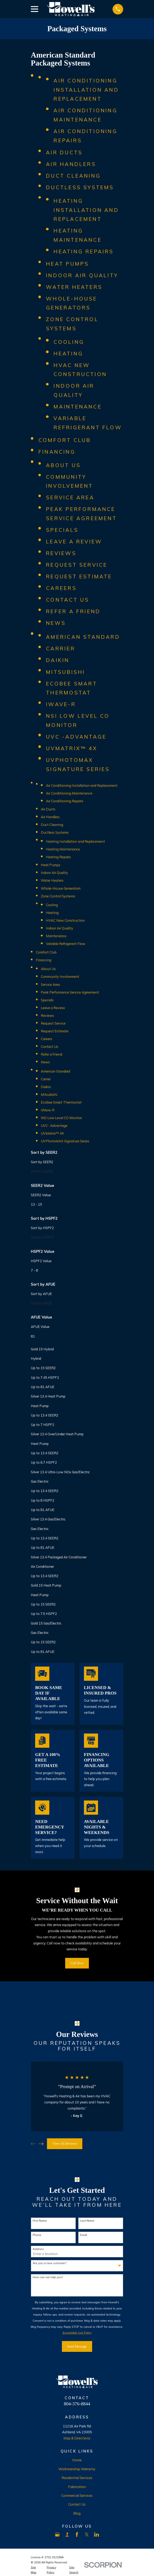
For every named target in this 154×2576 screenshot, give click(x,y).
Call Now (77, 1963)
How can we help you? (48, 2277)
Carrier (60, 648)
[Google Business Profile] (57, 2534)
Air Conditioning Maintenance (69, 793)
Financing (56, 451)
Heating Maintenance (63, 849)
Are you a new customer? (50, 2263)
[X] (86, 2534)
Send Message (77, 2346)
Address (38, 2249)
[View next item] (41, 2143)
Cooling (69, 342)
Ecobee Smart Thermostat (61, 1102)
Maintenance (78, 406)
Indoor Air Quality (82, 275)
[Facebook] (77, 2534)
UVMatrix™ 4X (71, 748)
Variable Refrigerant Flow (65, 943)
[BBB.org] (67, 2534)
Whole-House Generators (61, 888)
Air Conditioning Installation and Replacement (86, 89)
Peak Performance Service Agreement (70, 992)
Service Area (70, 497)
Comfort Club (64, 440)
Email (83, 2235)
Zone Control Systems (58, 896)
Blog (76, 2513)
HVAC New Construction (65, 920)
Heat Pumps (67, 263)
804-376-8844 (77, 2403)
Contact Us (67, 599)
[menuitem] (36, 2570)
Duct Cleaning (73, 175)
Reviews (61, 553)
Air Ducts (64, 152)
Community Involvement (60, 976)
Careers (61, 588)
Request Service (76, 565)
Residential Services (77, 2478)
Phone (37, 2235)
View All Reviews (64, 2143)
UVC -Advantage (76, 736)
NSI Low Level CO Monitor (61, 1118)
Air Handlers (71, 164)
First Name (40, 2220)
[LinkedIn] (96, 2534)
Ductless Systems (80, 187)
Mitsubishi (65, 672)
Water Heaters (74, 287)
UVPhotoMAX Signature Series (65, 1141)
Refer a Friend (73, 611)
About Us (63, 465)
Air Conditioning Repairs (64, 801)
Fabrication (77, 2487)
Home (77, 2460)
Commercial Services (77, 2495)
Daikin (57, 660)
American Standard (83, 637)
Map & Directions (77, 2438)
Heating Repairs (84, 251)
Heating (68, 353)
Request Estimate (79, 576)
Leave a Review (74, 541)
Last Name (87, 2220)
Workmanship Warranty (76, 2469)
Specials (62, 530)
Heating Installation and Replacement (86, 210)
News (56, 623)
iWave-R (61, 704)
